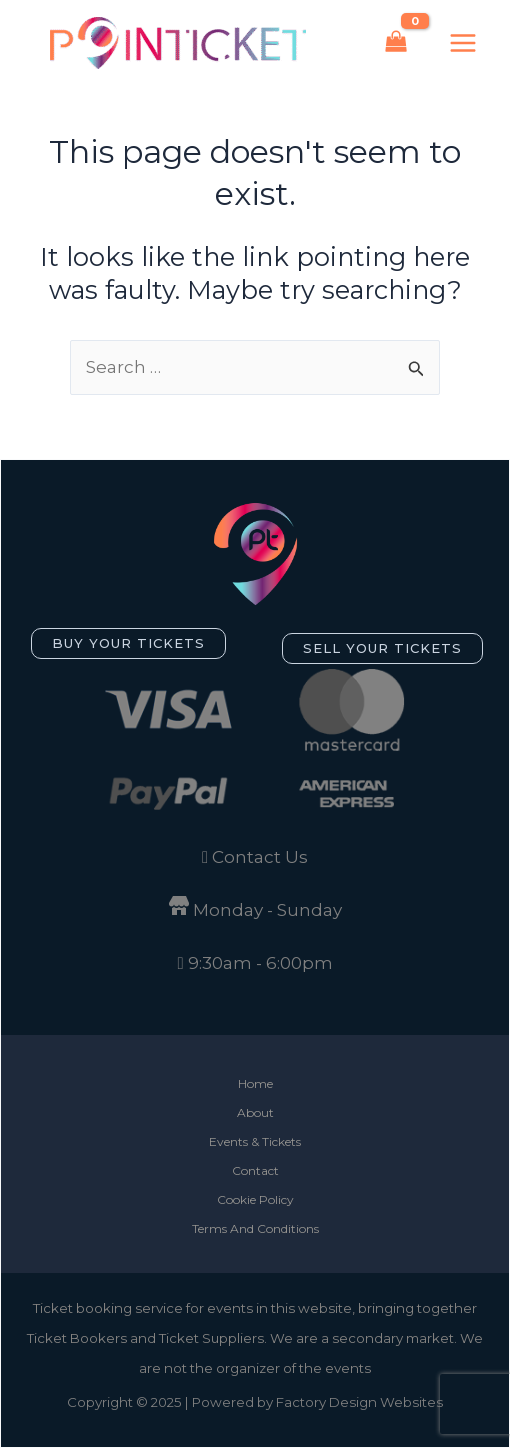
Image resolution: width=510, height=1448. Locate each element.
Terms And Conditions (255, 1228)
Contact (255, 1170)
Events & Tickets (255, 1141)
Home (255, 1083)
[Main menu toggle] (463, 43)
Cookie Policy (255, 1199)
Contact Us (260, 857)
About (255, 1112)
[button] (128, 643)
